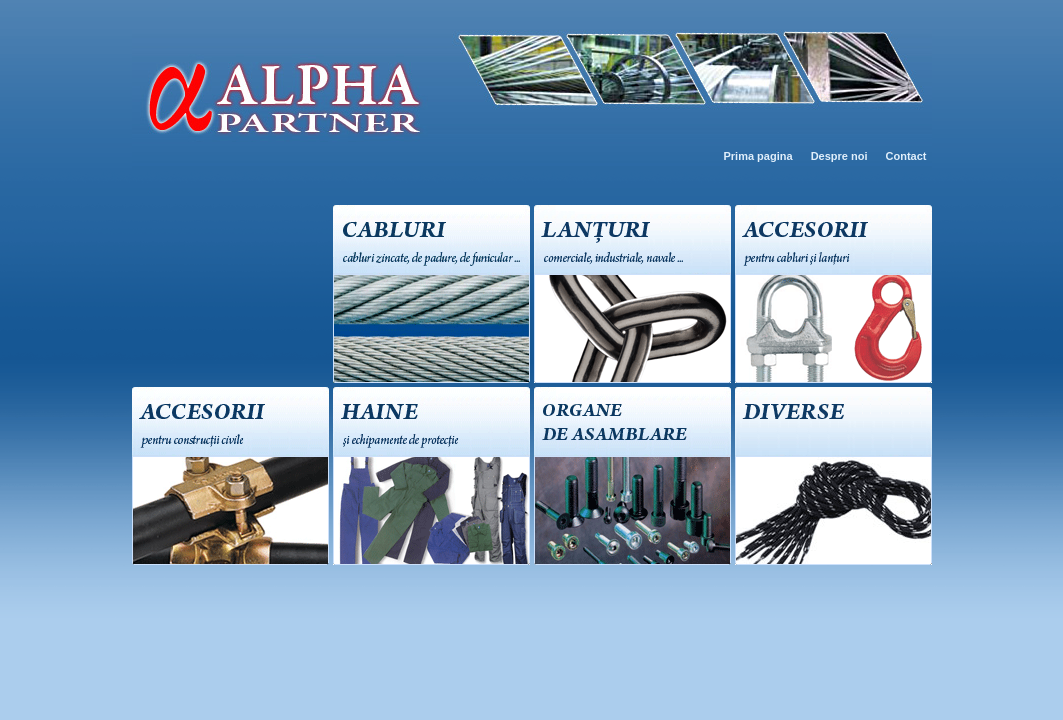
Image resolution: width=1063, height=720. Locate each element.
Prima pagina (757, 156)
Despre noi (839, 156)
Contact (906, 156)
